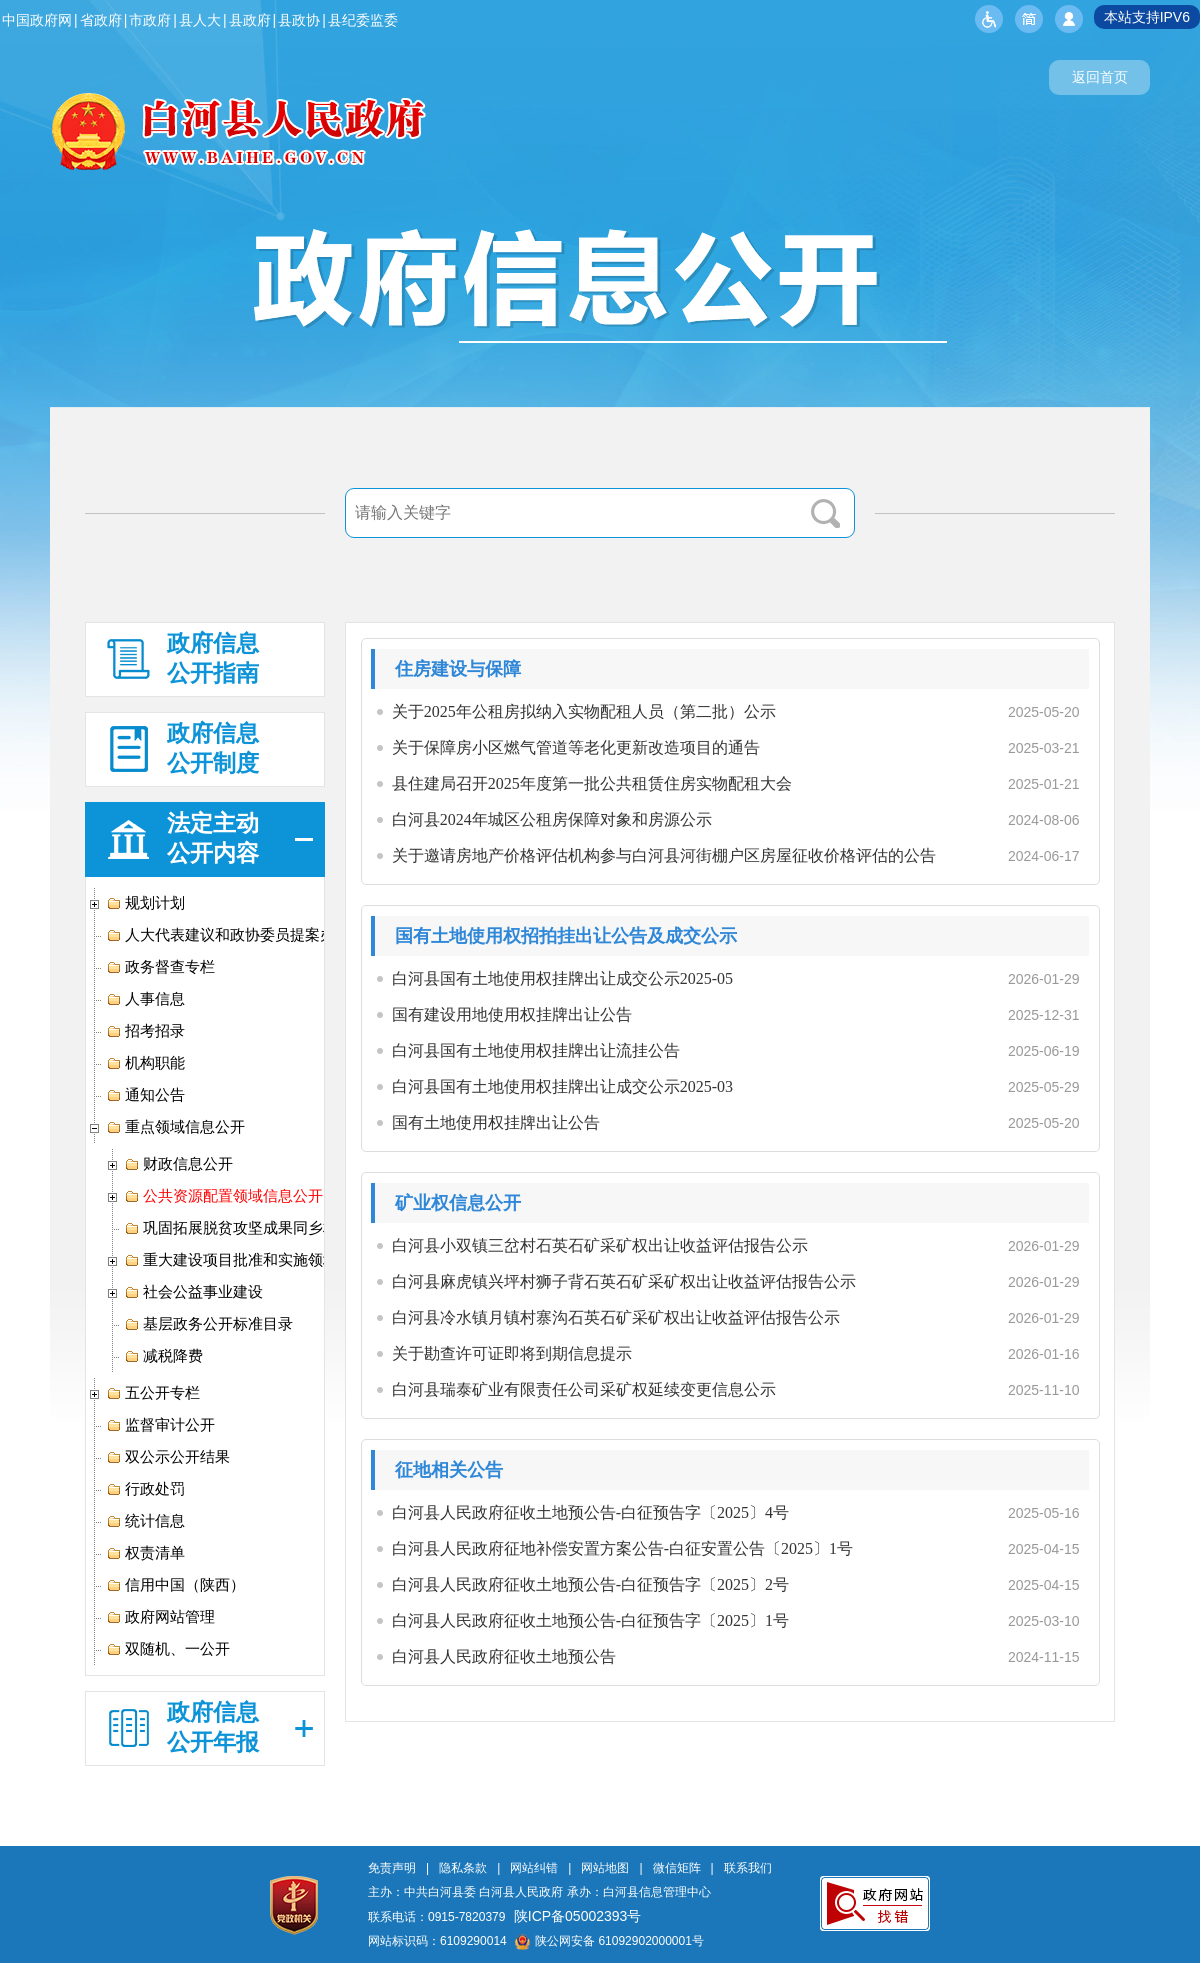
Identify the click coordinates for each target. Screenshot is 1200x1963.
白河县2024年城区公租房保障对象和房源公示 (552, 819)
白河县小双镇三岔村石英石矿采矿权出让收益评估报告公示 (600, 1245)
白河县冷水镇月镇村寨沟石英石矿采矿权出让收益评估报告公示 (616, 1317)
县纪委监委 (363, 20)
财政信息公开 (178, 1164)
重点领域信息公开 (175, 1127)
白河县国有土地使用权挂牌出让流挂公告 (536, 1050)
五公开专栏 (153, 1393)
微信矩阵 (677, 1868)
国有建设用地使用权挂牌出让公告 (512, 1014)
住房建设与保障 (458, 669)
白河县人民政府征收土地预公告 (504, 1656)
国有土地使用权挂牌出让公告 (496, 1122)
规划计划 (145, 903)
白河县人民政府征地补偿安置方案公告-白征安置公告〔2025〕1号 (622, 1548)
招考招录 (145, 1031)
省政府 (101, 20)
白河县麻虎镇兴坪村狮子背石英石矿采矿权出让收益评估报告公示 (624, 1281)
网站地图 (605, 1868)
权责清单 (145, 1553)
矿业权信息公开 (458, 1203)
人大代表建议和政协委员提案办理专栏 (243, 935)
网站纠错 (534, 1868)
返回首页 (1100, 77)
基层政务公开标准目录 (208, 1324)
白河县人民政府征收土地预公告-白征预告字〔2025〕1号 (590, 1620)
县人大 (200, 20)
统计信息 (145, 1521)
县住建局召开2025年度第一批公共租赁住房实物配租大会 (592, 783)
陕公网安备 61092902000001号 (609, 1941)
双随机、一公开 (168, 1649)
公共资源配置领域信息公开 (223, 1196)
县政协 (299, 20)
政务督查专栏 (160, 967)
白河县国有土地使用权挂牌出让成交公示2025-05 (562, 978)
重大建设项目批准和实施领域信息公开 (261, 1260)
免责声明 (392, 1868)
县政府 (250, 20)
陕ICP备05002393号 (578, 1916)
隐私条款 (463, 1868)
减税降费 (163, 1356)
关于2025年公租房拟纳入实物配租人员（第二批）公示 (584, 711)
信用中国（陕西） (175, 1585)
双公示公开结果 (168, 1457)
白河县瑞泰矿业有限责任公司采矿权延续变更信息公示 (584, 1389)
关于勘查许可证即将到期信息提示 (512, 1353)
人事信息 (145, 999)
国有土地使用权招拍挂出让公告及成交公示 (566, 936)
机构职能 (145, 1063)
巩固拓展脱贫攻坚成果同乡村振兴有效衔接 (276, 1228)
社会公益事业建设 (193, 1292)
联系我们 (748, 1868)
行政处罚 (145, 1489)
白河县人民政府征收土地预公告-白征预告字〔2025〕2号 (590, 1584)
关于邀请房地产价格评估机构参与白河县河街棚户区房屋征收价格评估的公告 (664, 855)
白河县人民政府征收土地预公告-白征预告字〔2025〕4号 (590, 1512)
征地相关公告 (449, 1470)
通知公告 (145, 1095)
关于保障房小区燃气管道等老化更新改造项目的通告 (576, 747)
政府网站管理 (160, 1617)
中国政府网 (37, 20)
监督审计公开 (160, 1425)
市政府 (150, 20)
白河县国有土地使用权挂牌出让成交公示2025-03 (562, 1086)
